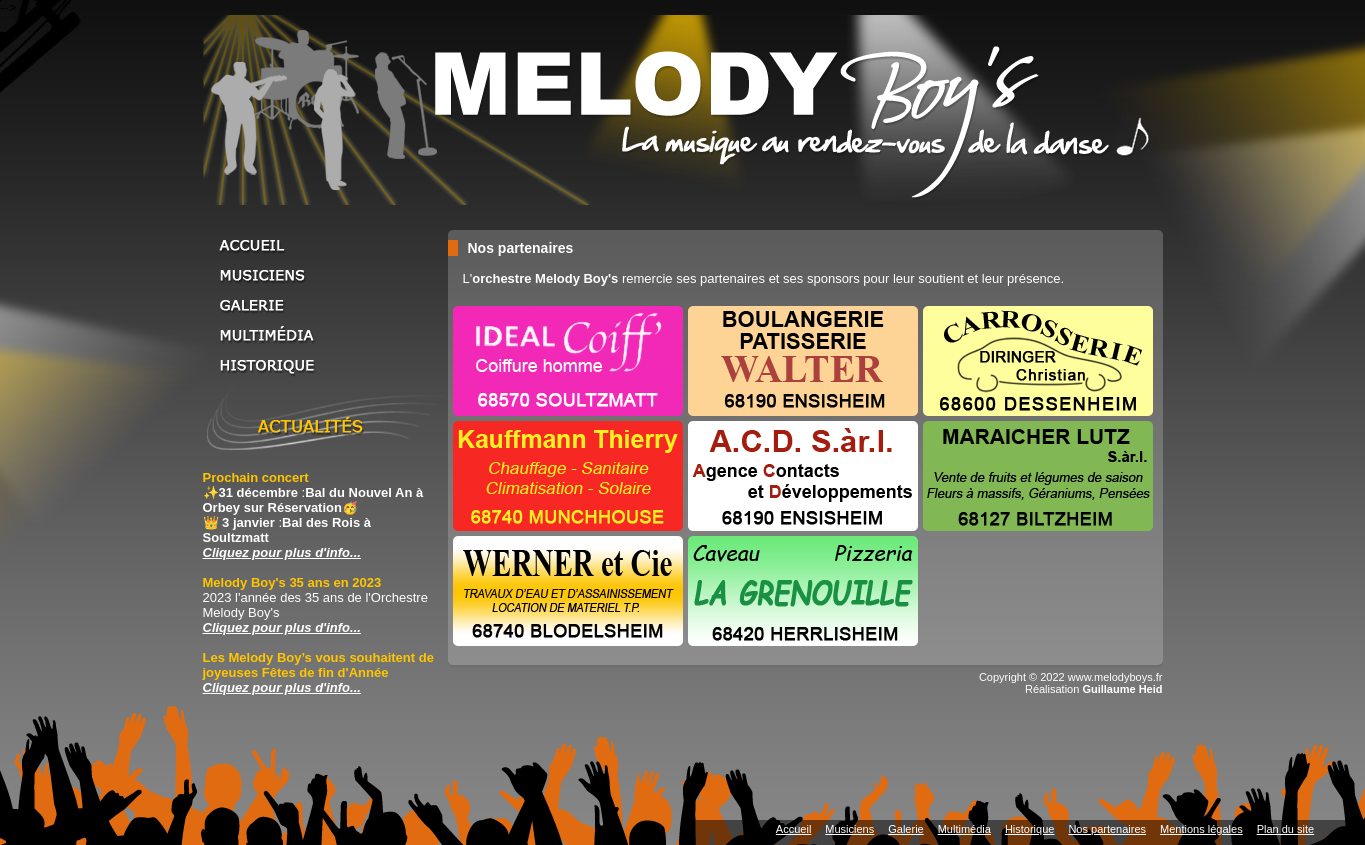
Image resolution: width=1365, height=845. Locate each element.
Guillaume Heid (1122, 689)
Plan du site (1285, 829)
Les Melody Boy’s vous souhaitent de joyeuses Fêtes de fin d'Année (318, 665)
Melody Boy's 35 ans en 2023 (292, 582)
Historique (323, 365)
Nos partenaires (1107, 829)
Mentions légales (1201, 829)
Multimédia (323, 335)
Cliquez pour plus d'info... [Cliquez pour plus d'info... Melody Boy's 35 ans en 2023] (282, 627)
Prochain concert (256, 477)
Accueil (323, 245)
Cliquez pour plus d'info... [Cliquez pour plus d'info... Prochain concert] (282, 552)
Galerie (323, 305)
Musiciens (323, 275)
